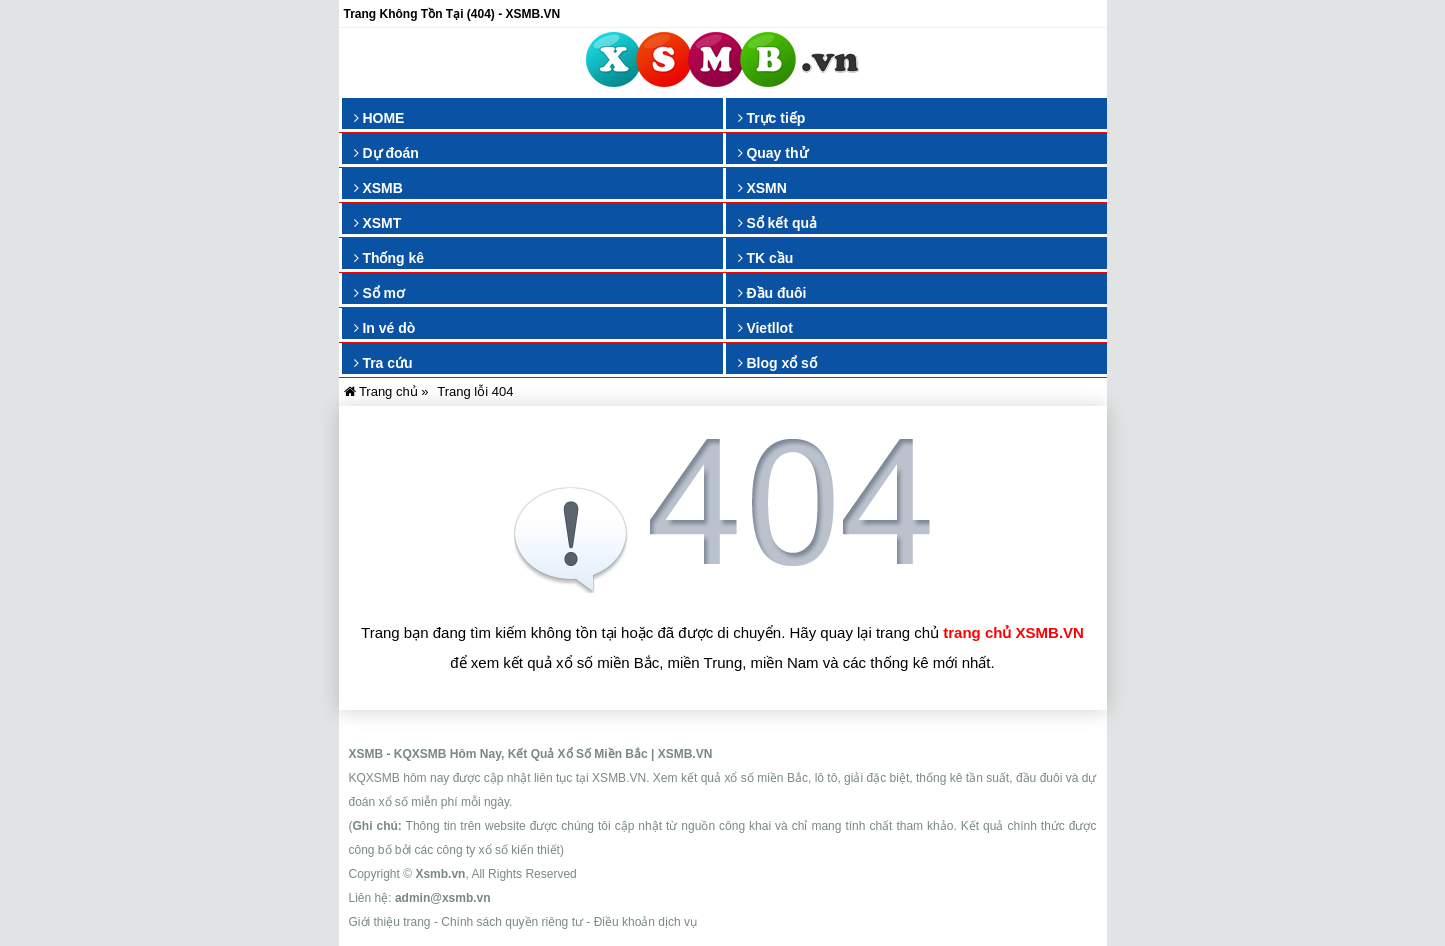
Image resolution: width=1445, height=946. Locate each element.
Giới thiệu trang (390, 922)
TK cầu (766, 258)
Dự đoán (386, 153)
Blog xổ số (777, 363)
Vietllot (765, 328)
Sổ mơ (380, 293)
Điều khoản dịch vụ (645, 922)
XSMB (378, 188)
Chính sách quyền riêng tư (512, 922)
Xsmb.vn (440, 874)
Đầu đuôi (772, 293)
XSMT (378, 223)
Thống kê (389, 258)
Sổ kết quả (778, 223)
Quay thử (773, 153)
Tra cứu (383, 363)
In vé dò (385, 328)
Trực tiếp (772, 118)
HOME (379, 118)
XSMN (762, 188)
